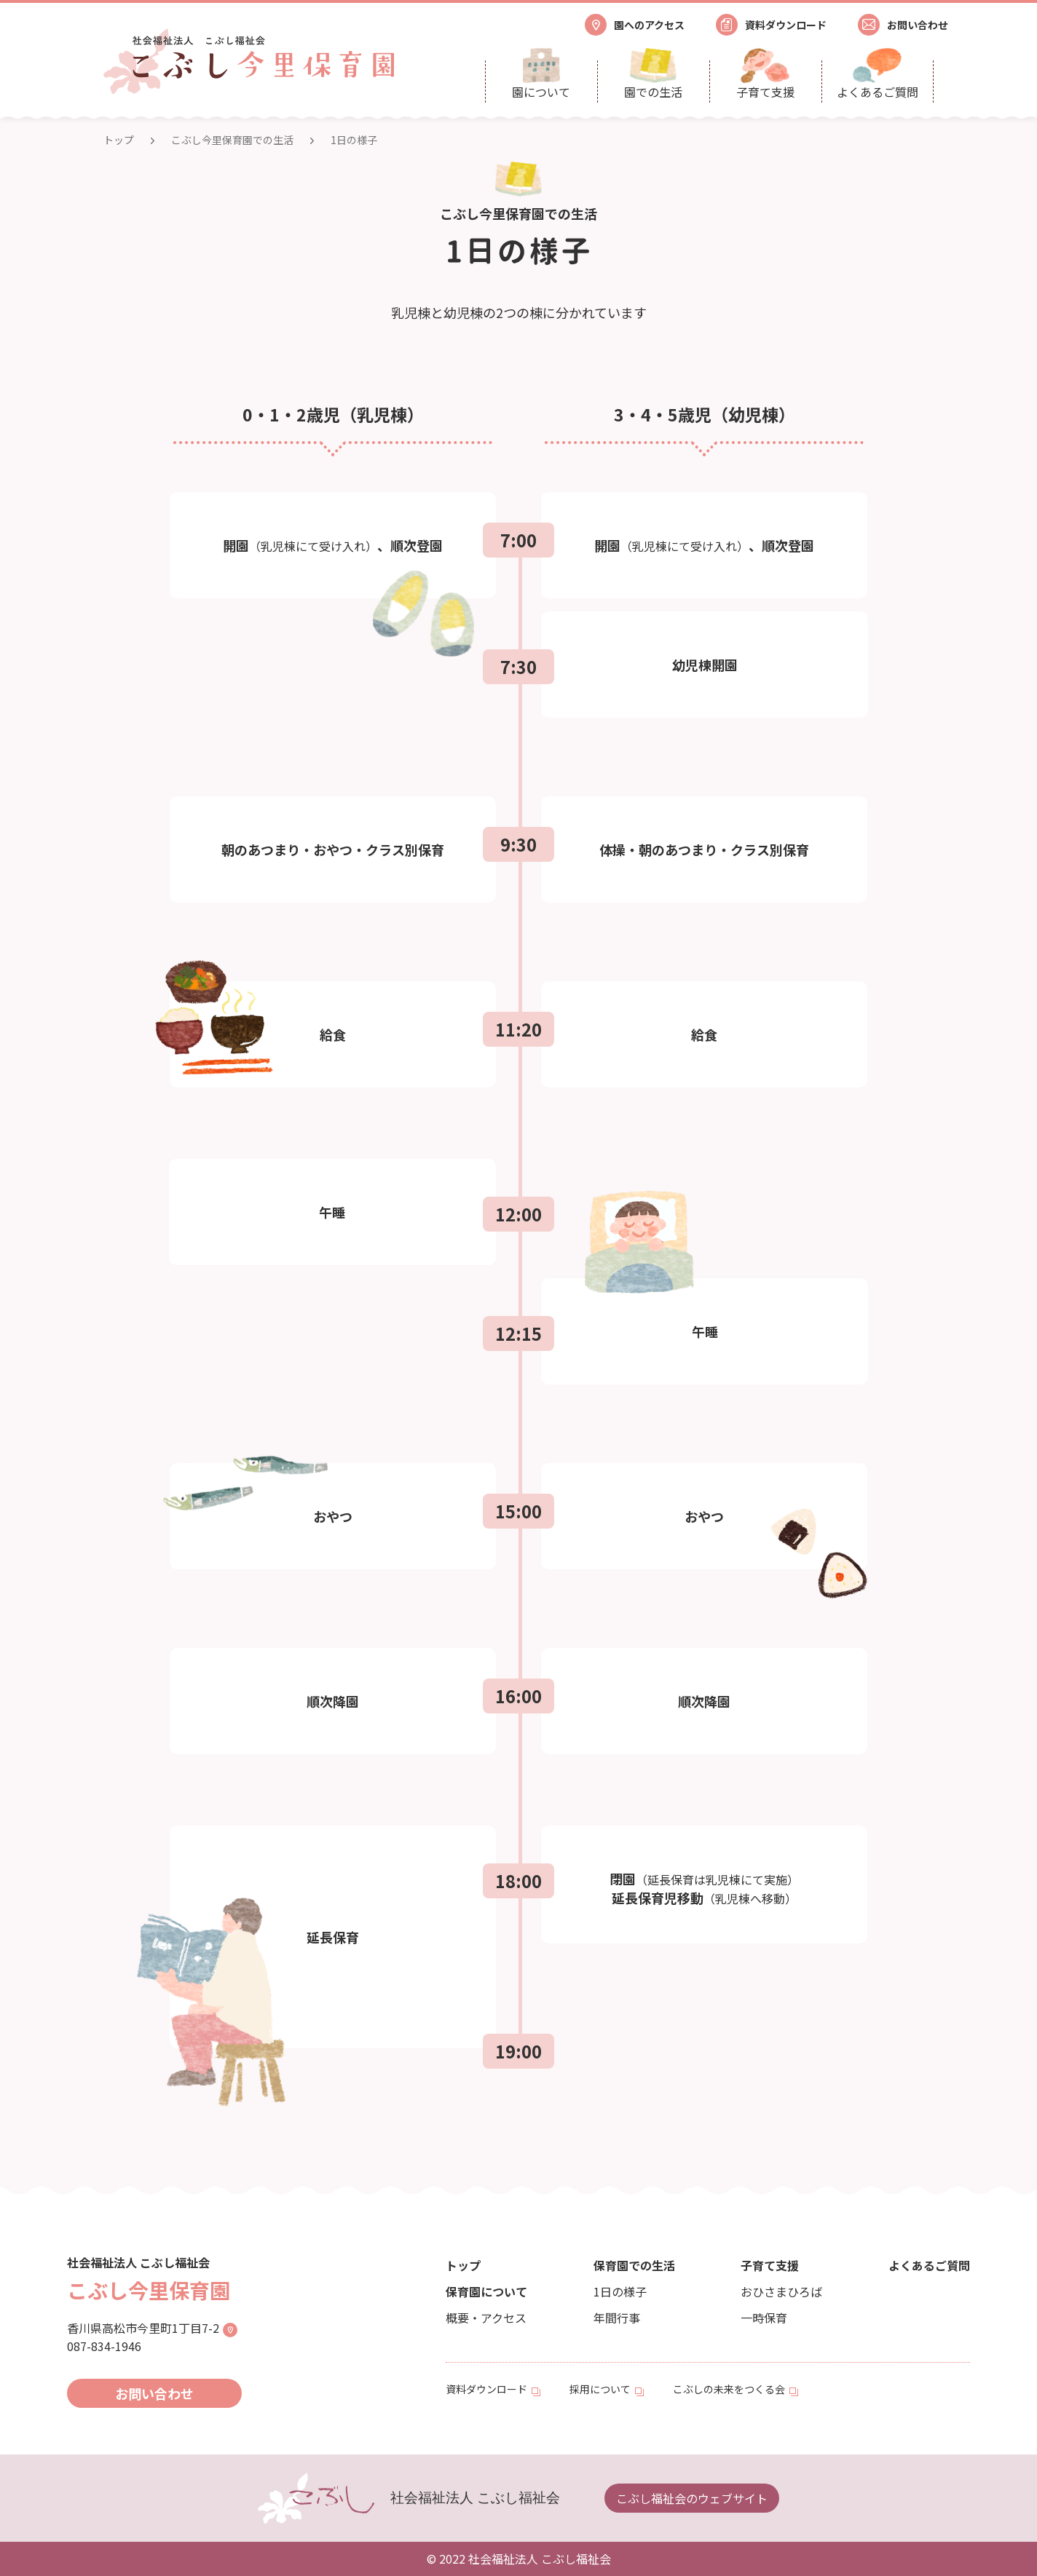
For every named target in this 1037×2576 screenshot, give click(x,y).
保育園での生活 (634, 2265)
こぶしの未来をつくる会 (729, 2389)
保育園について (486, 2291)
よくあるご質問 (929, 2265)
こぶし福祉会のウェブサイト (692, 2498)
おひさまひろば (781, 2291)
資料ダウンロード (486, 2389)
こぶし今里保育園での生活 (232, 139)
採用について (600, 2389)
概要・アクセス (486, 2317)
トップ (118, 139)
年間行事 (617, 2317)
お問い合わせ (154, 2393)
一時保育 (764, 2317)
